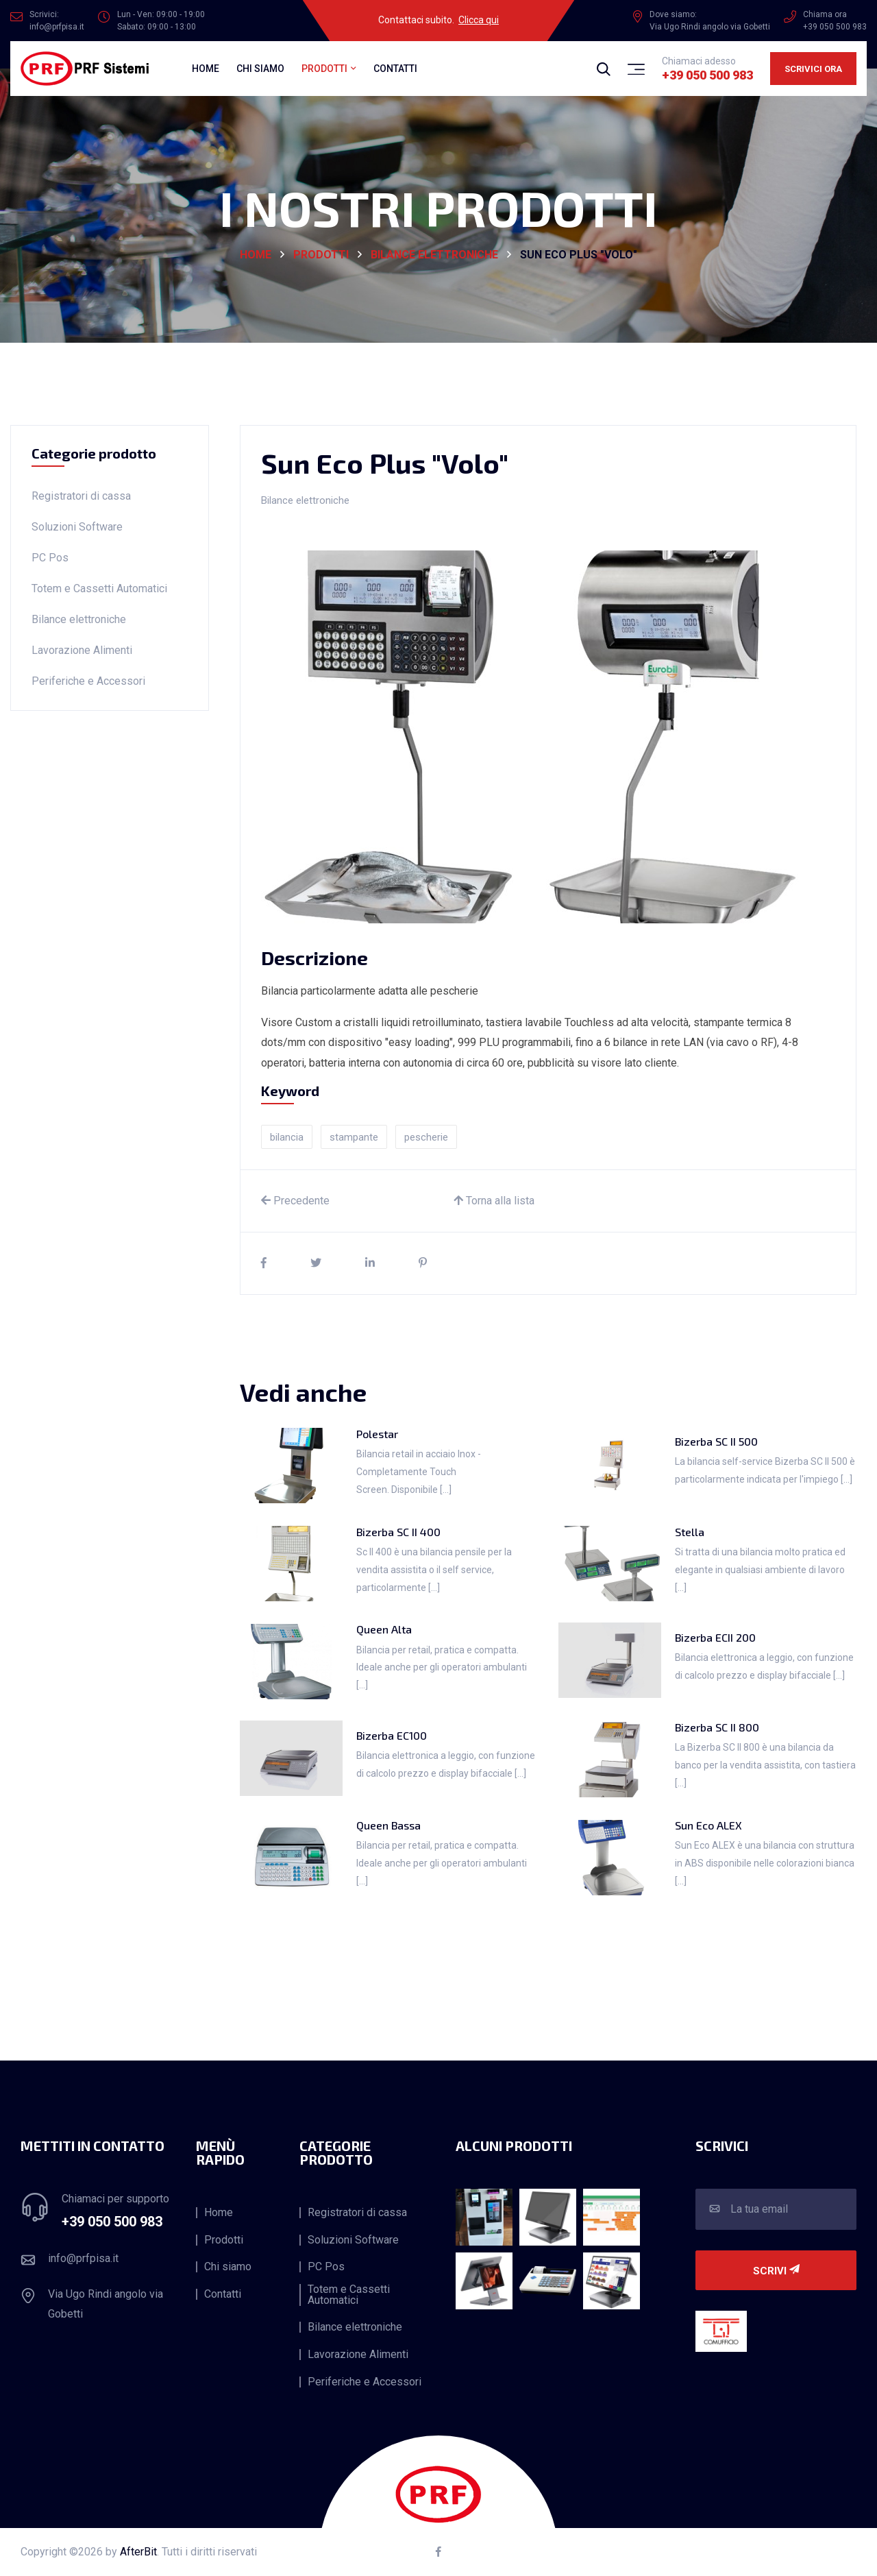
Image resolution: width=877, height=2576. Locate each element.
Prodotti (321, 255)
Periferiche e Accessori (88, 681)
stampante (354, 1137)
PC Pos (50, 557)
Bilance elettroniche (434, 255)
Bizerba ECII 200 (715, 1637)
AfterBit (138, 2551)
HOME (255, 255)
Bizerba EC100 (391, 1735)
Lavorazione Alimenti (82, 650)
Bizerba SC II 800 (717, 1727)
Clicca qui (478, 19)
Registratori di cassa (81, 495)
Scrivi (776, 2271)
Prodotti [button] (324, 68)
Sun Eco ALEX (708, 1825)
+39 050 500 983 (707, 75)
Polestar (377, 1433)
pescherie (426, 1137)
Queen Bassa (388, 1825)
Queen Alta (384, 1629)
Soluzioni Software (77, 526)
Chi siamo (260, 68)
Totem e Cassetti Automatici (99, 588)
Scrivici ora (813, 69)
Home (205, 68)
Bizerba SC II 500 (716, 1441)
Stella (689, 1531)
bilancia (287, 1137)
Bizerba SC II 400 (398, 1531)
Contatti (395, 68)
